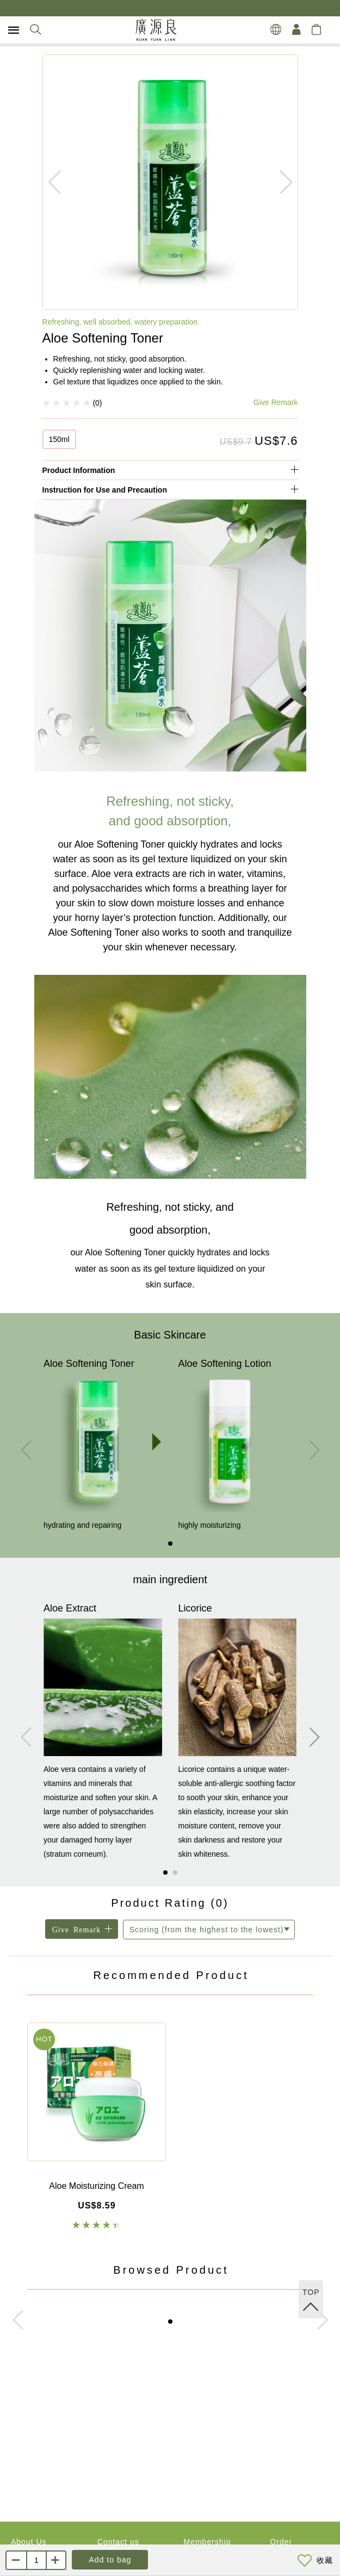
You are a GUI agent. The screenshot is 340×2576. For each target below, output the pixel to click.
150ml (59, 439)
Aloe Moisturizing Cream (96, 2186)
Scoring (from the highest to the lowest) (206, 1929)
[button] (170, 1543)
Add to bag (110, 2559)
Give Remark (276, 402)
